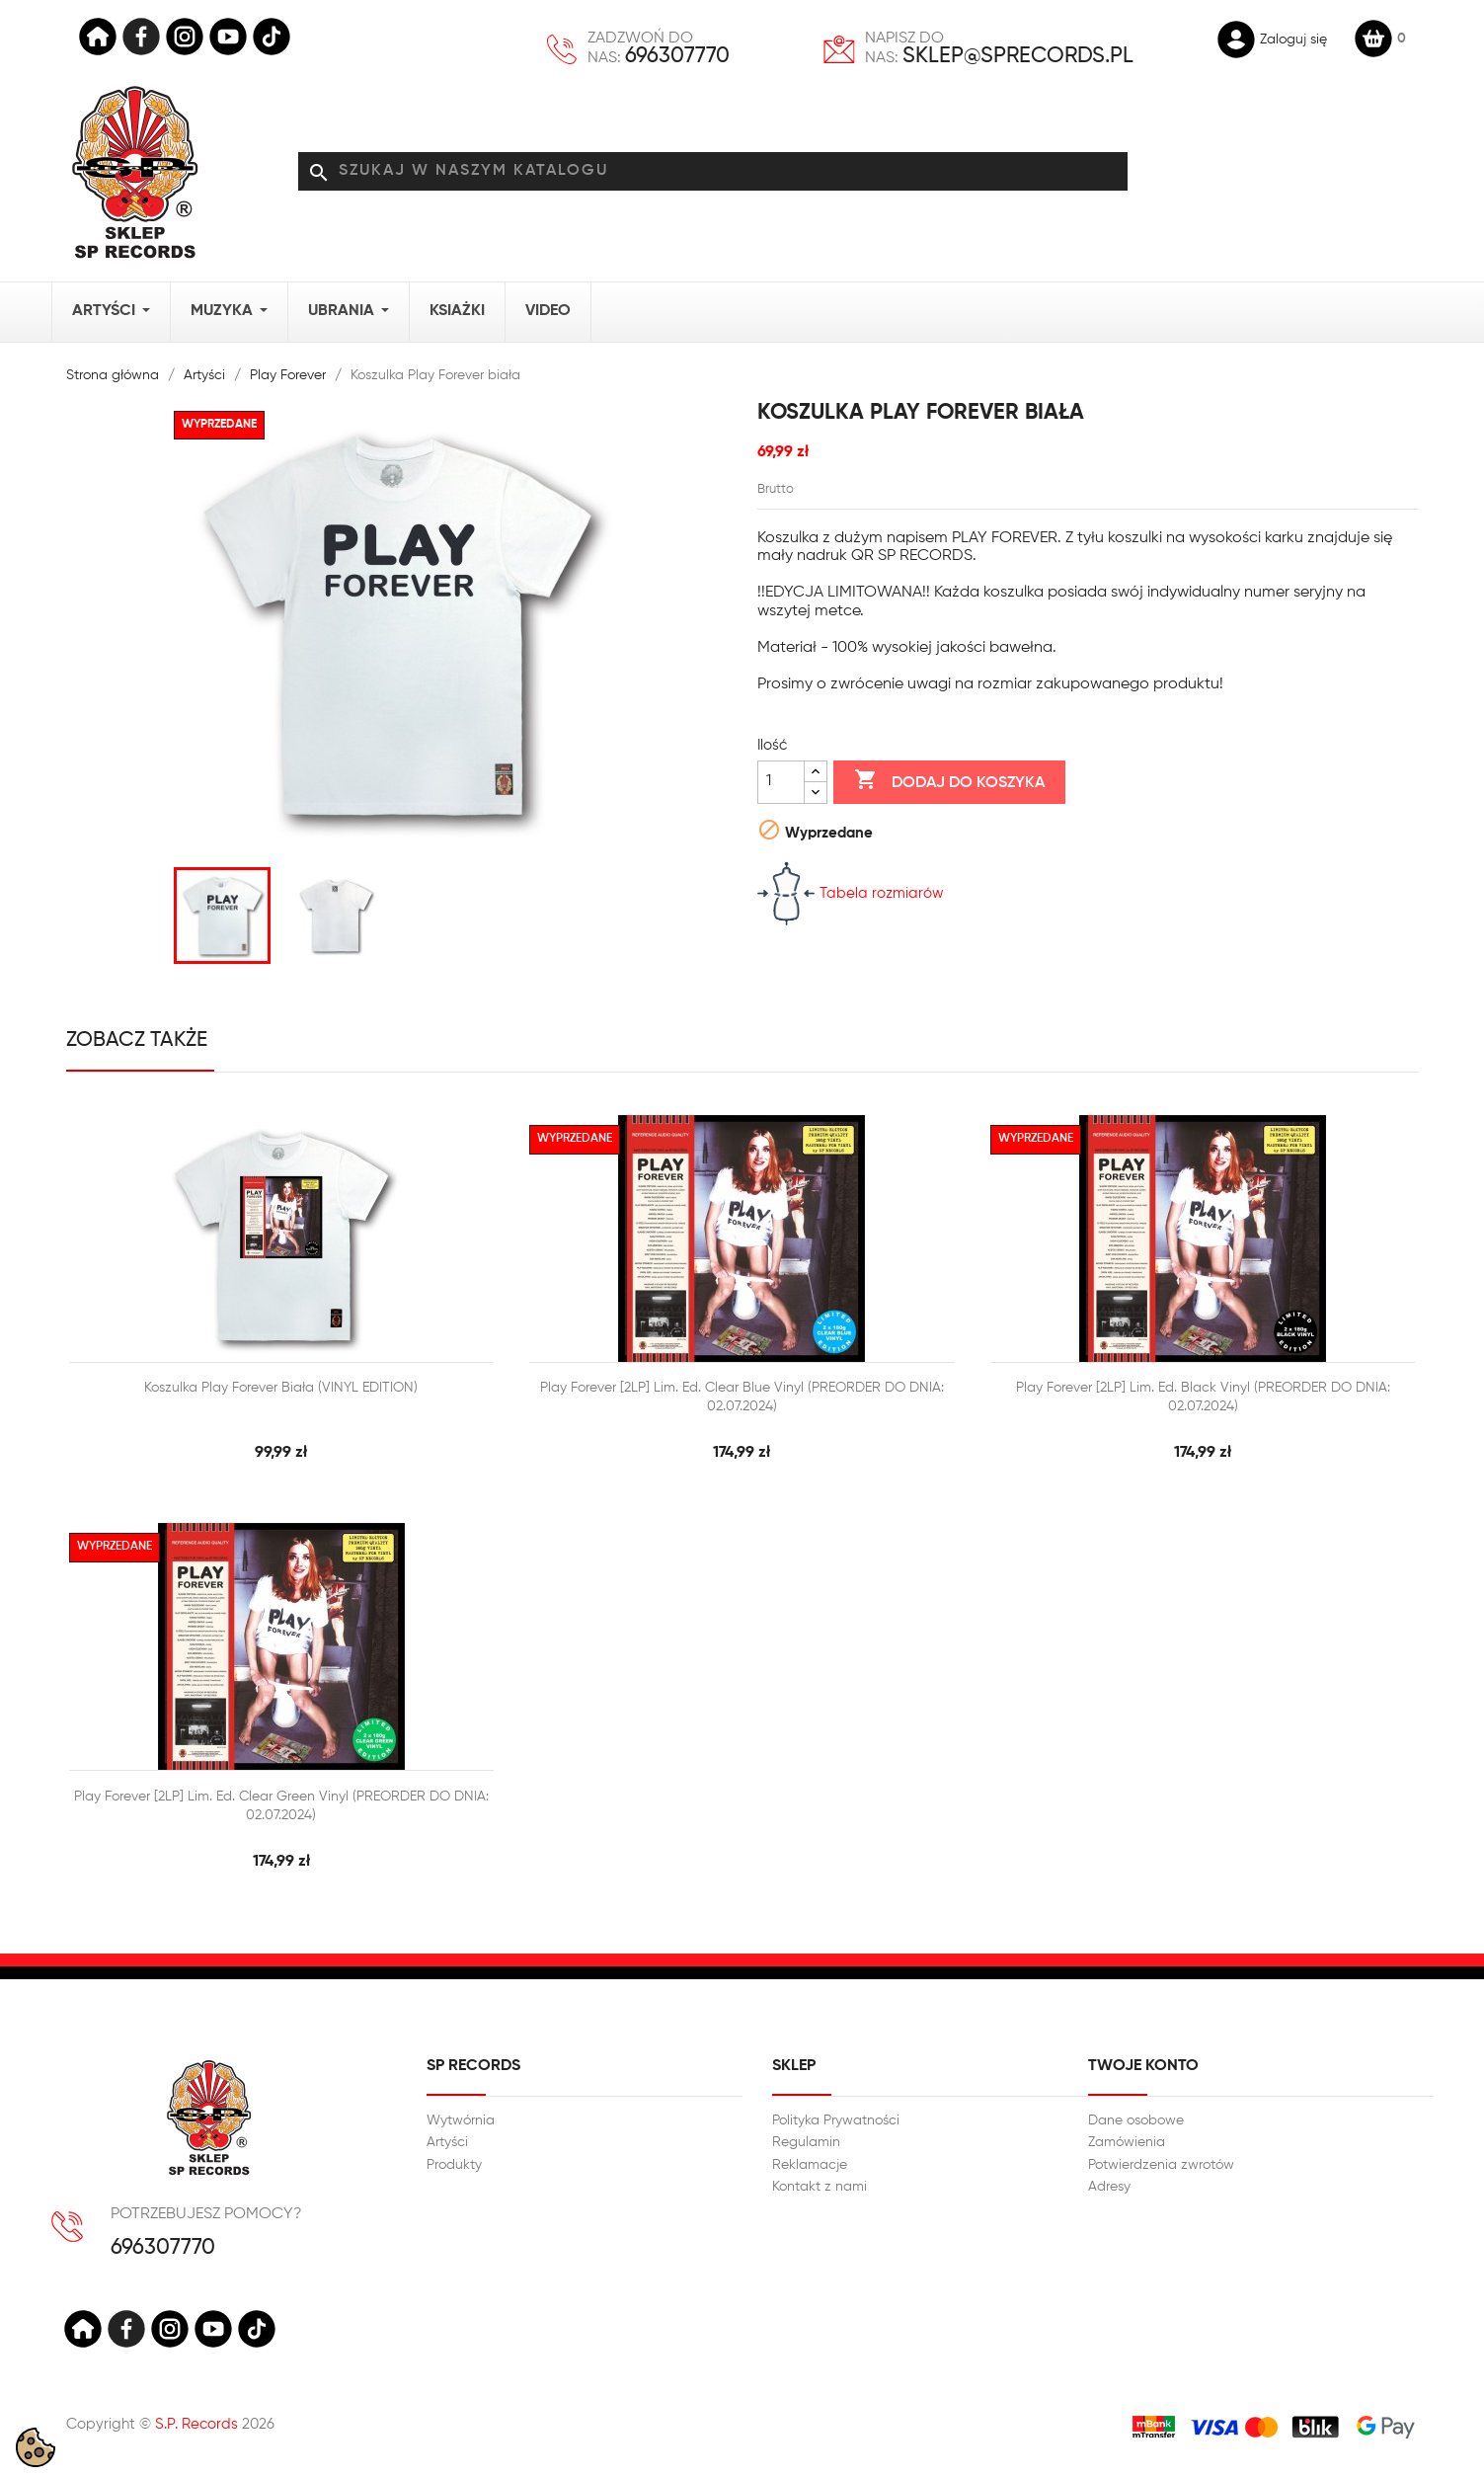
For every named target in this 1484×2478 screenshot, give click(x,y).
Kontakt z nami (819, 2187)
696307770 (677, 56)
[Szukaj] (713, 172)
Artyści (447, 2142)
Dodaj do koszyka (949, 781)
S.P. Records (196, 2424)
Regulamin (806, 2142)
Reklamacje (809, 2165)
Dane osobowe (1136, 2120)
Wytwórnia (461, 2120)
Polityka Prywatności (835, 2120)
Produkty (454, 2165)
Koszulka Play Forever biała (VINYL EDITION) (281, 1388)
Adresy (1109, 2187)
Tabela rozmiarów (850, 893)
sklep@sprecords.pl (1017, 56)
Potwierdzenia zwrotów (1161, 2165)
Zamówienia (1126, 2142)
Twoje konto (1143, 2066)
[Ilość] (781, 782)
